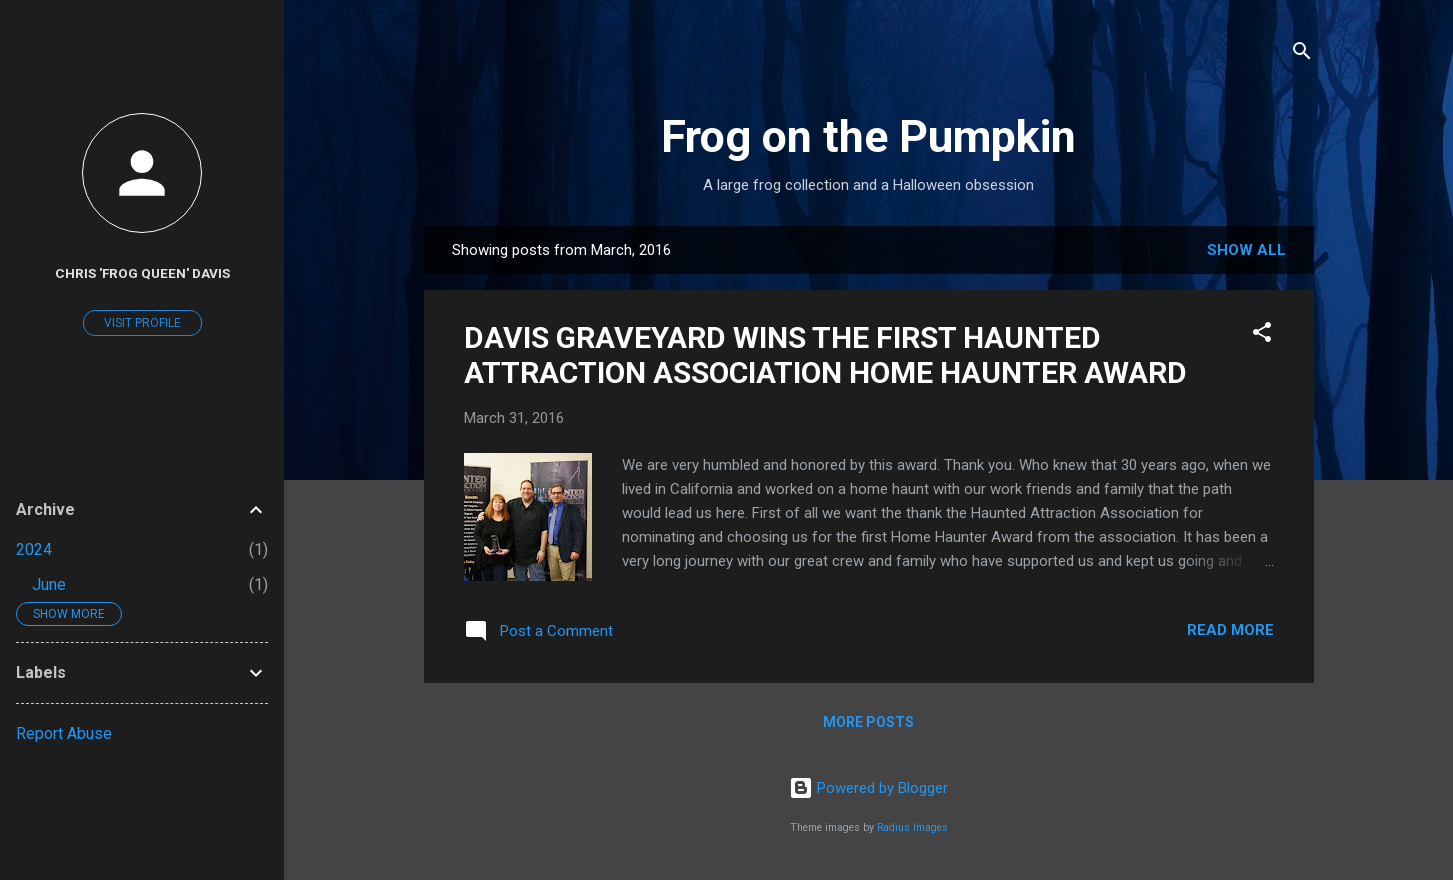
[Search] (1302, 54)
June (49, 584)
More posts (868, 722)
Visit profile (142, 323)
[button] (1262, 335)
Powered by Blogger (868, 788)
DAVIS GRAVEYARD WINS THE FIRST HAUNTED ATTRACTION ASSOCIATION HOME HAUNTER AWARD (825, 355)
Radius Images (912, 827)
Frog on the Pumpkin (868, 136)
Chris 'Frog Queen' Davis (142, 273)
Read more (1230, 630)
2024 (34, 549)
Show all (1246, 250)
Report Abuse (64, 733)
